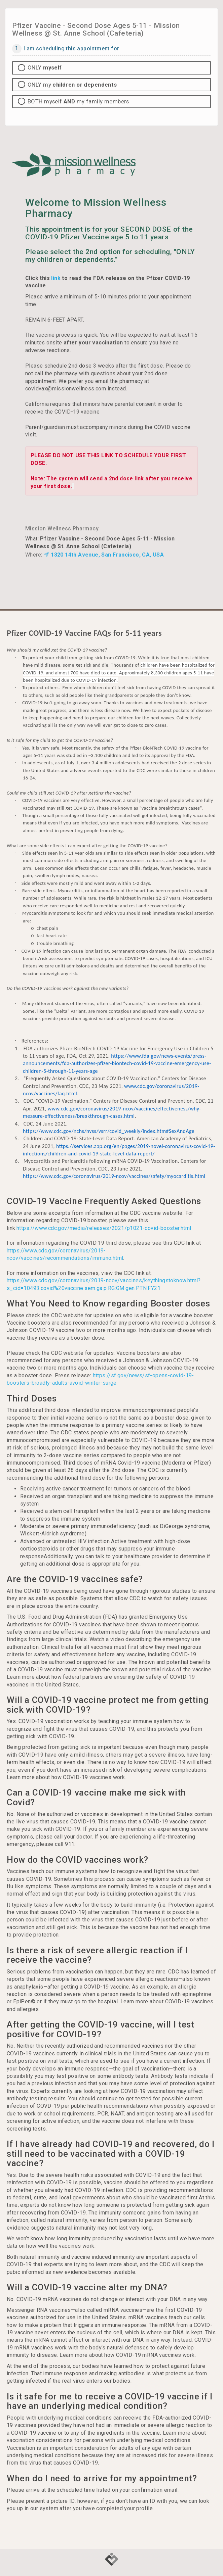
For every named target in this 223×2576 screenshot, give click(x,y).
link (56, 278)
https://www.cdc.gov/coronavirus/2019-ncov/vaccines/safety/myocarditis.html (114, 1176)
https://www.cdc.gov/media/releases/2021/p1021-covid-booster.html (103, 1228)
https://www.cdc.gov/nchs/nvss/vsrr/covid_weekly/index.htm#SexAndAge (108, 1131)
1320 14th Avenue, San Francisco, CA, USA (104, 555)
